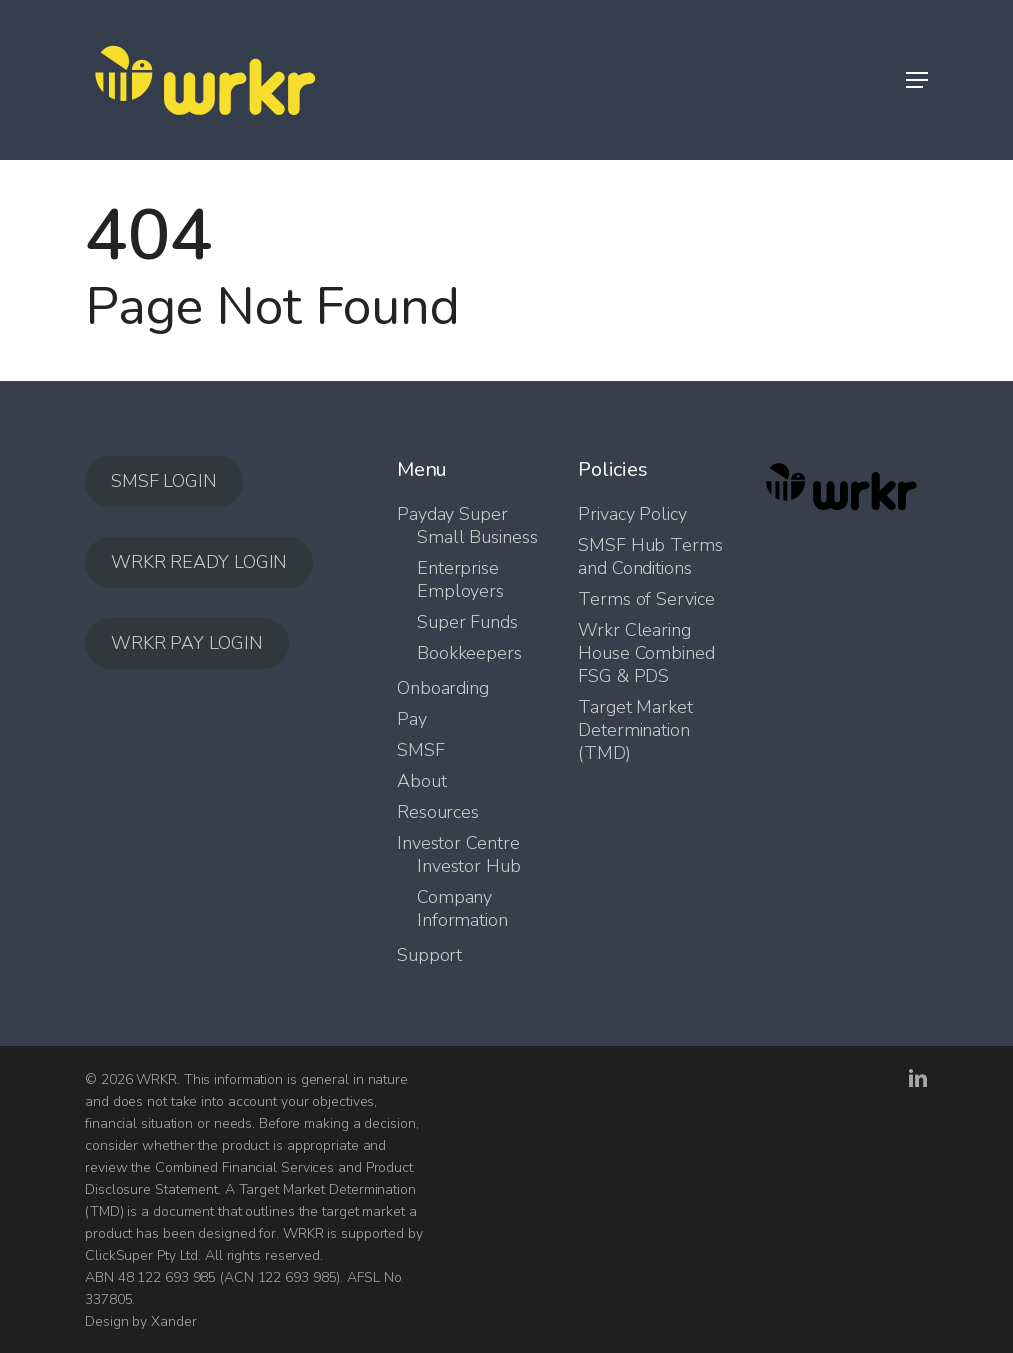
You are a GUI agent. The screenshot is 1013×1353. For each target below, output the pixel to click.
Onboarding (443, 688)
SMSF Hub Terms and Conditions (650, 557)
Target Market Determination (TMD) (635, 730)
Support (429, 955)
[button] (917, 80)
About (422, 781)
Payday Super (452, 514)
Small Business (477, 537)
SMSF (421, 750)
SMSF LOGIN (164, 481)
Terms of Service (646, 599)
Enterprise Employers (460, 580)
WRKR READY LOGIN (199, 562)
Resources (438, 812)
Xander (173, 1321)
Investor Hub (469, 866)
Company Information (462, 909)
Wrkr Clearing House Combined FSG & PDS (646, 653)
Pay (412, 719)
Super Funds (467, 622)
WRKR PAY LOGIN (187, 643)
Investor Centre (458, 843)
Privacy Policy (632, 514)
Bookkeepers (469, 653)
